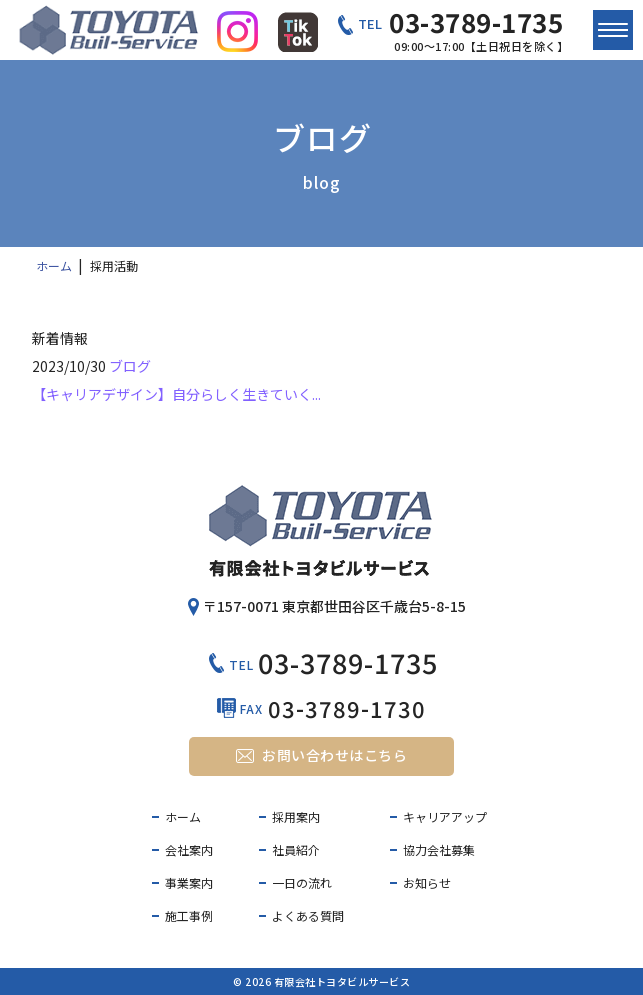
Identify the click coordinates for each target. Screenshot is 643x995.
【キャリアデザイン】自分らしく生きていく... (176, 394)
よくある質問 (308, 915)
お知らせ (427, 882)
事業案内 (189, 882)
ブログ (130, 366)
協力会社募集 (439, 849)
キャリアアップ (445, 816)
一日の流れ (302, 882)
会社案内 (189, 849)
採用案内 (296, 816)
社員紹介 (296, 849)
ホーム (183, 816)
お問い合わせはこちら (334, 755)
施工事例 (189, 915)
